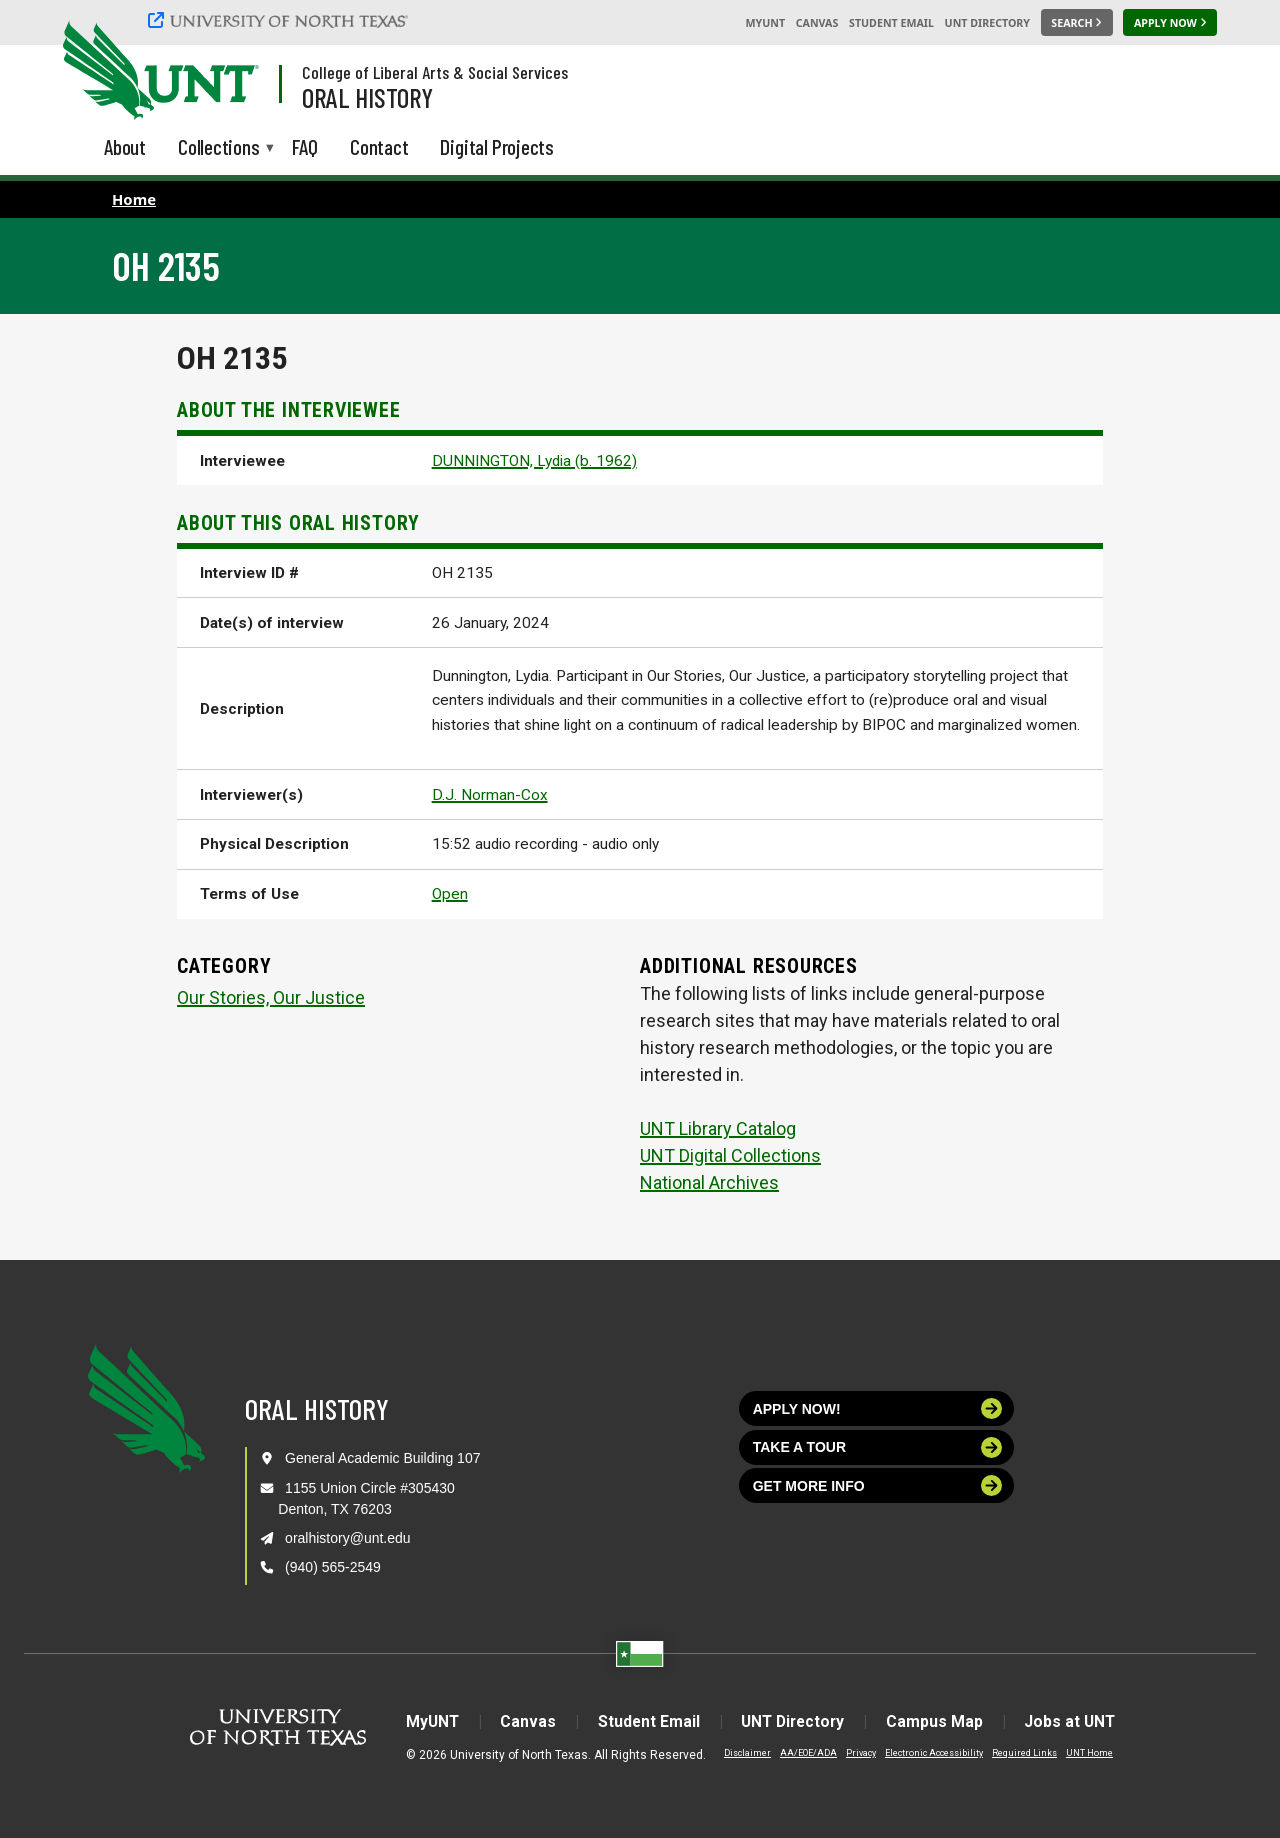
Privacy (849, 1752)
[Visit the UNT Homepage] (228, 72)
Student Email (891, 23)
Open (450, 894)
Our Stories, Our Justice (271, 997)
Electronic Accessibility (922, 1752)
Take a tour (878, 1447)
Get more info (878, 1485)
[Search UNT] (1077, 23)
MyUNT (765, 23)
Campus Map (941, 1721)
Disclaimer (735, 1752)
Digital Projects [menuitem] (497, 146)
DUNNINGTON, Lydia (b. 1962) (534, 461)
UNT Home (1077, 1752)
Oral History (367, 97)
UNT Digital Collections (730, 1155)
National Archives (709, 1182)
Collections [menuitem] (219, 148)
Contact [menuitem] (379, 146)
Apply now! (878, 1408)
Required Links (1012, 1752)
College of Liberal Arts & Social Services (435, 72)
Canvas (817, 23)
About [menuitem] (125, 146)
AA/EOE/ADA (796, 1752)
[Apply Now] (1170, 23)
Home (134, 199)
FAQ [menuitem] (305, 146)
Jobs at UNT (1080, 1721)
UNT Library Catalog (718, 1128)
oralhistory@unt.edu (348, 1538)
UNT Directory (987, 23)
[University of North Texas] (281, 20)
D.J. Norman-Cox (490, 795)
